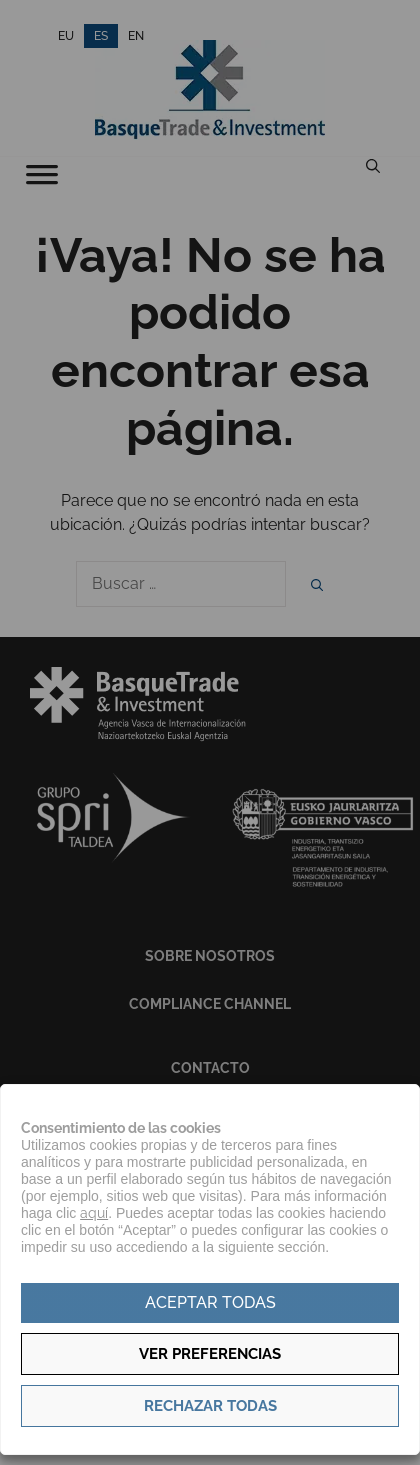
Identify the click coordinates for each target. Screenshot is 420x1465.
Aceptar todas (210, 1302)
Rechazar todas (210, 1406)
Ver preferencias (210, 1354)
